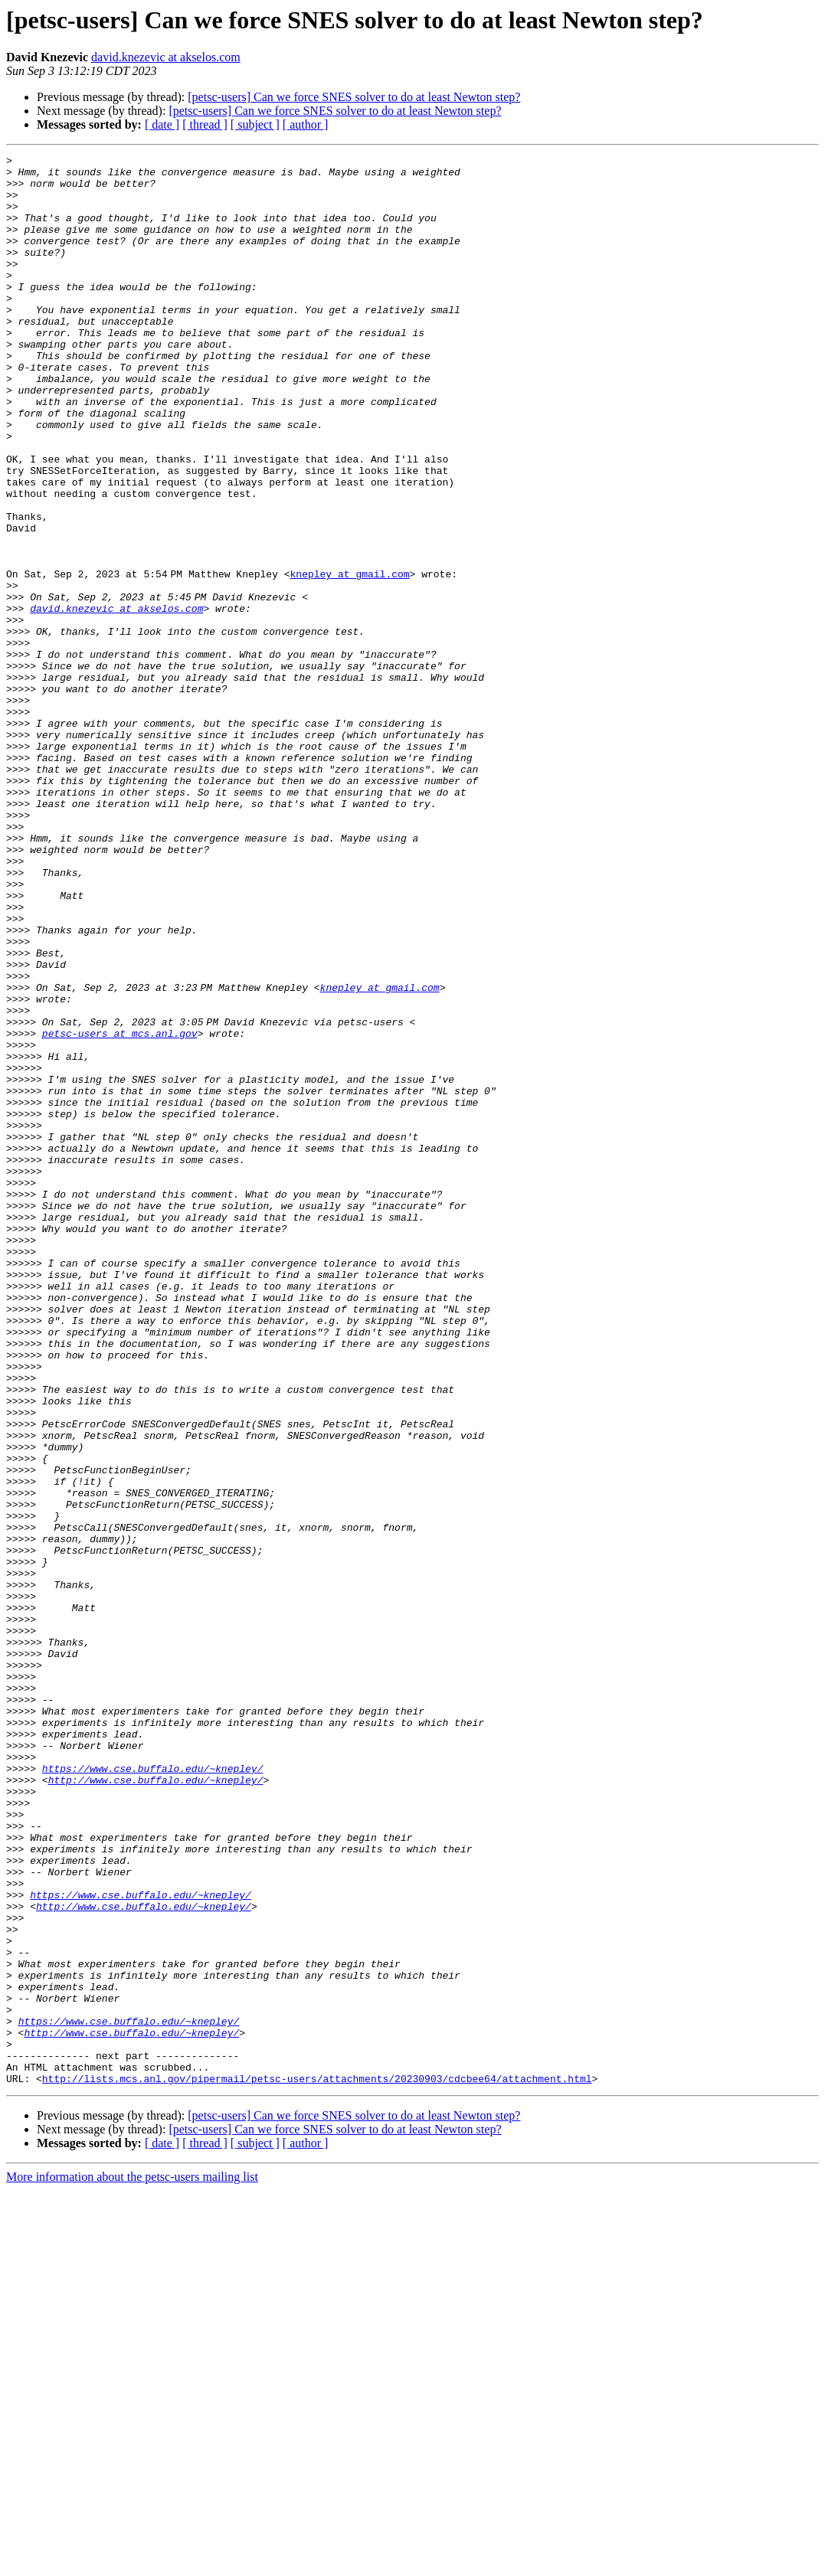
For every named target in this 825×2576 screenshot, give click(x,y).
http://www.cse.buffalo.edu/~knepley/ (156, 2106)
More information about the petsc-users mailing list (132, 2562)
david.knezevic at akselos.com (166, 57)
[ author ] (306, 124)
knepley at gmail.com (352, 658)
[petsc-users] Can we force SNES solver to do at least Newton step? (354, 96)
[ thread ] (205, 124)
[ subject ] (255, 124)
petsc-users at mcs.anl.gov (120, 1210)
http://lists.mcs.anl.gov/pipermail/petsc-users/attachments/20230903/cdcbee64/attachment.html (317, 2464)
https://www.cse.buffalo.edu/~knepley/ (153, 2092)
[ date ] (162, 124)
